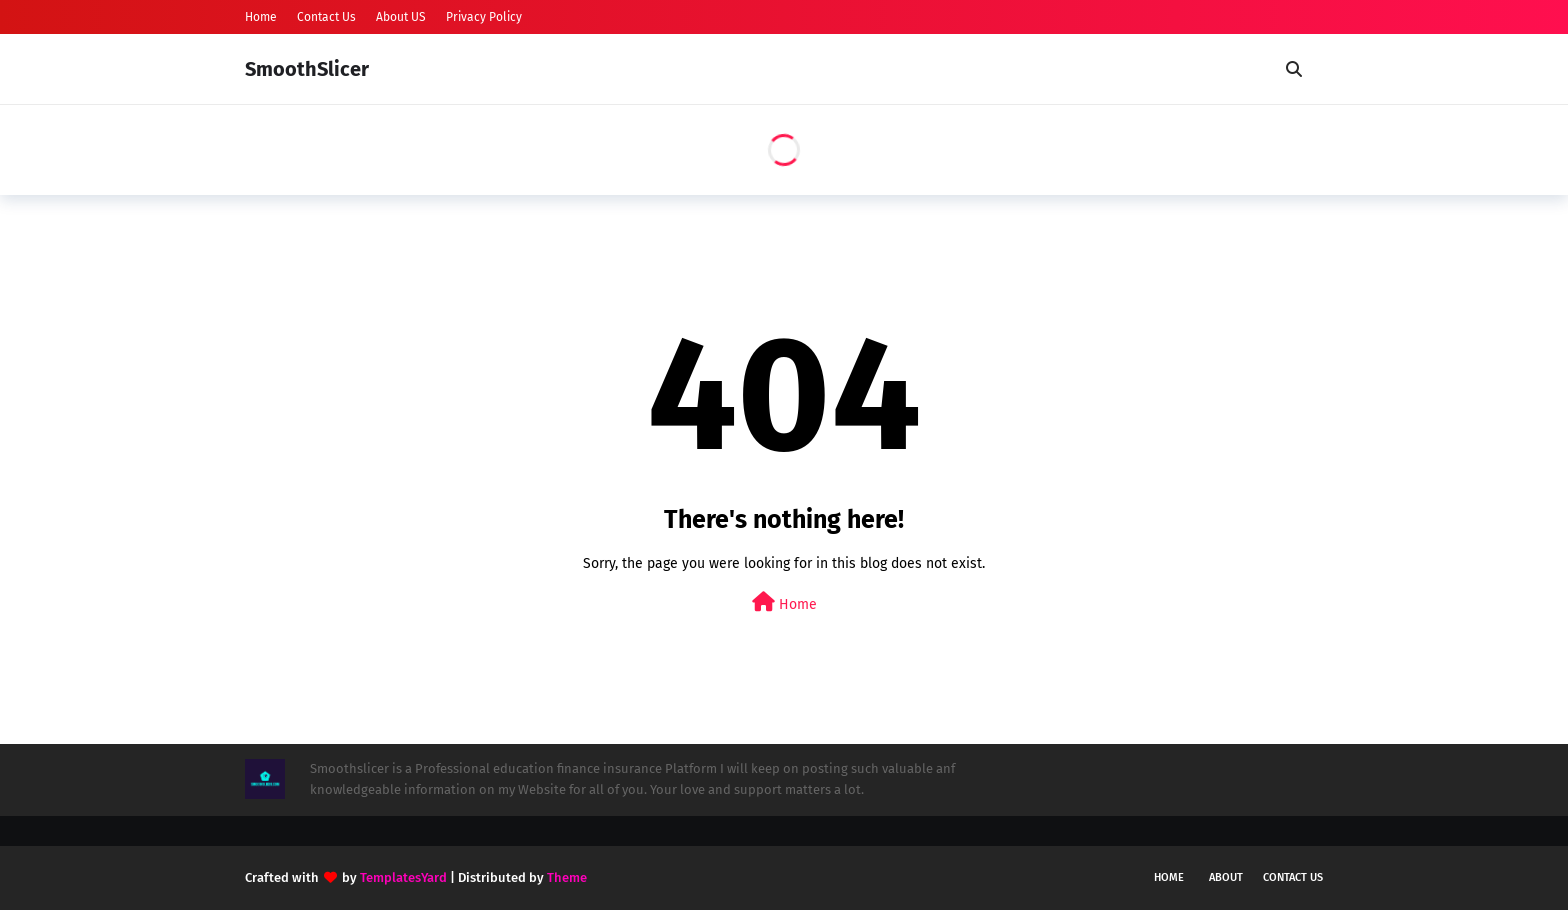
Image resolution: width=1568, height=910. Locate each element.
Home (261, 17)
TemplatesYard (403, 877)
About (1226, 877)
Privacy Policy (484, 17)
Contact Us (326, 17)
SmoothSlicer (307, 69)
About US (401, 17)
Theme (567, 877)
